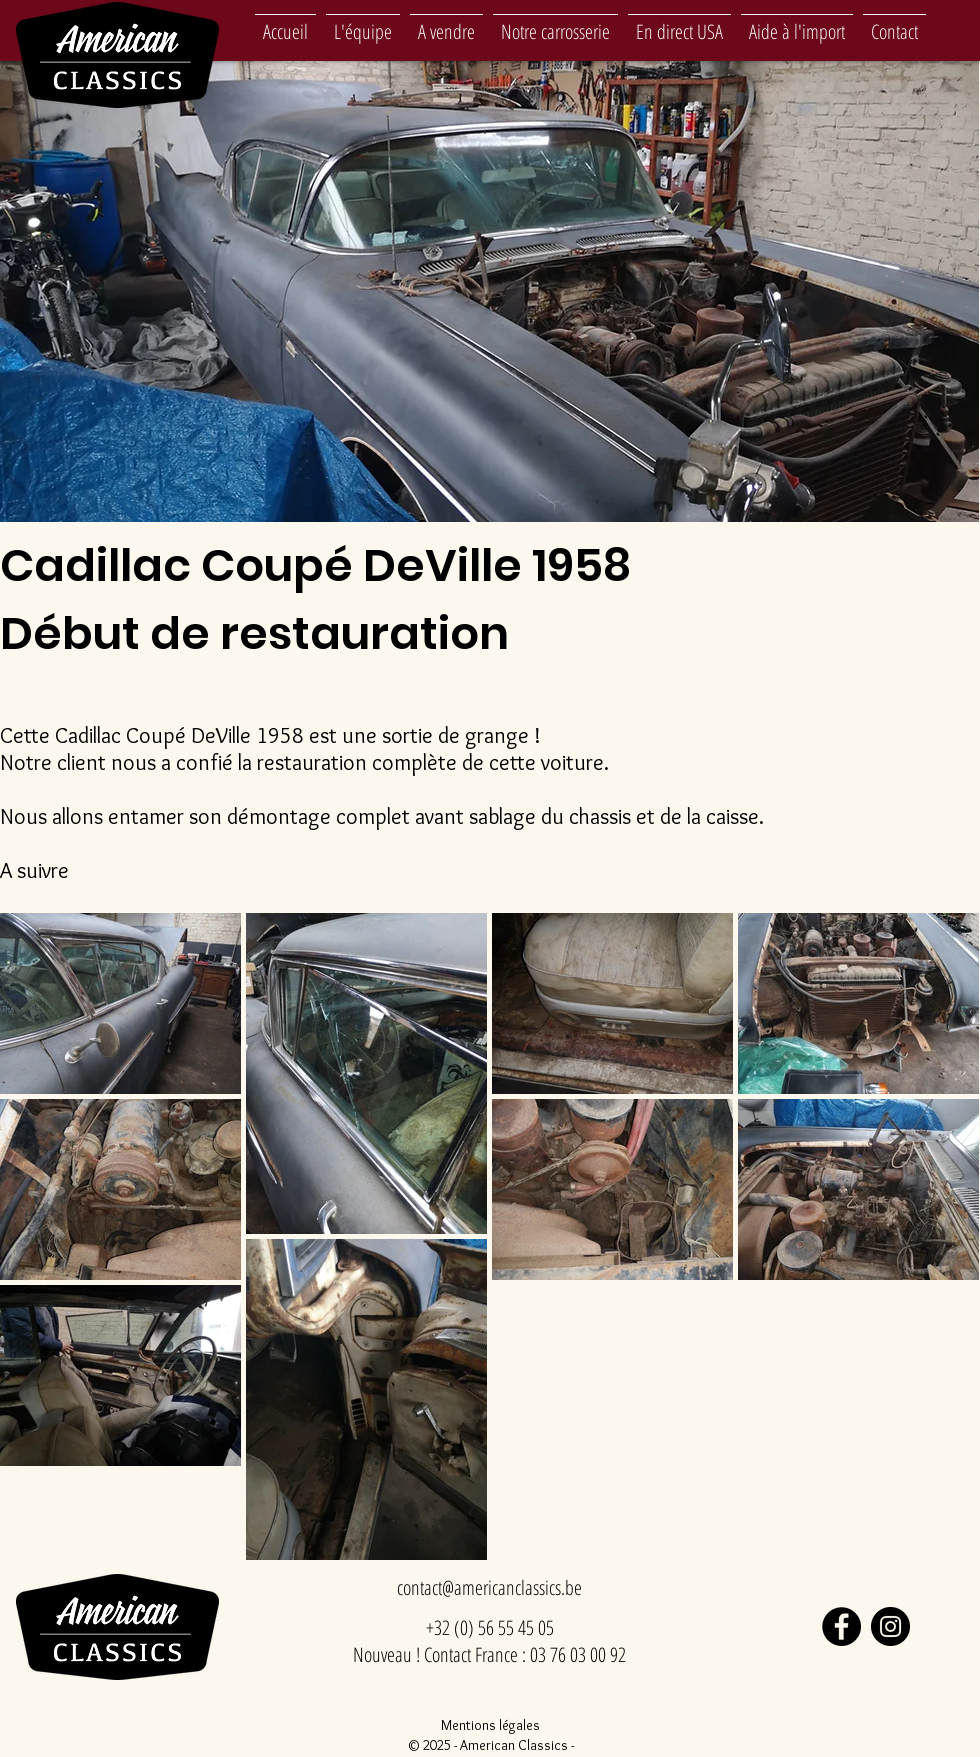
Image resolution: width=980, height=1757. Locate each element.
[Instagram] (890, 1626)
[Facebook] (841, 1626)
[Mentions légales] (490, 1725)
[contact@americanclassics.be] (489, 1588)
